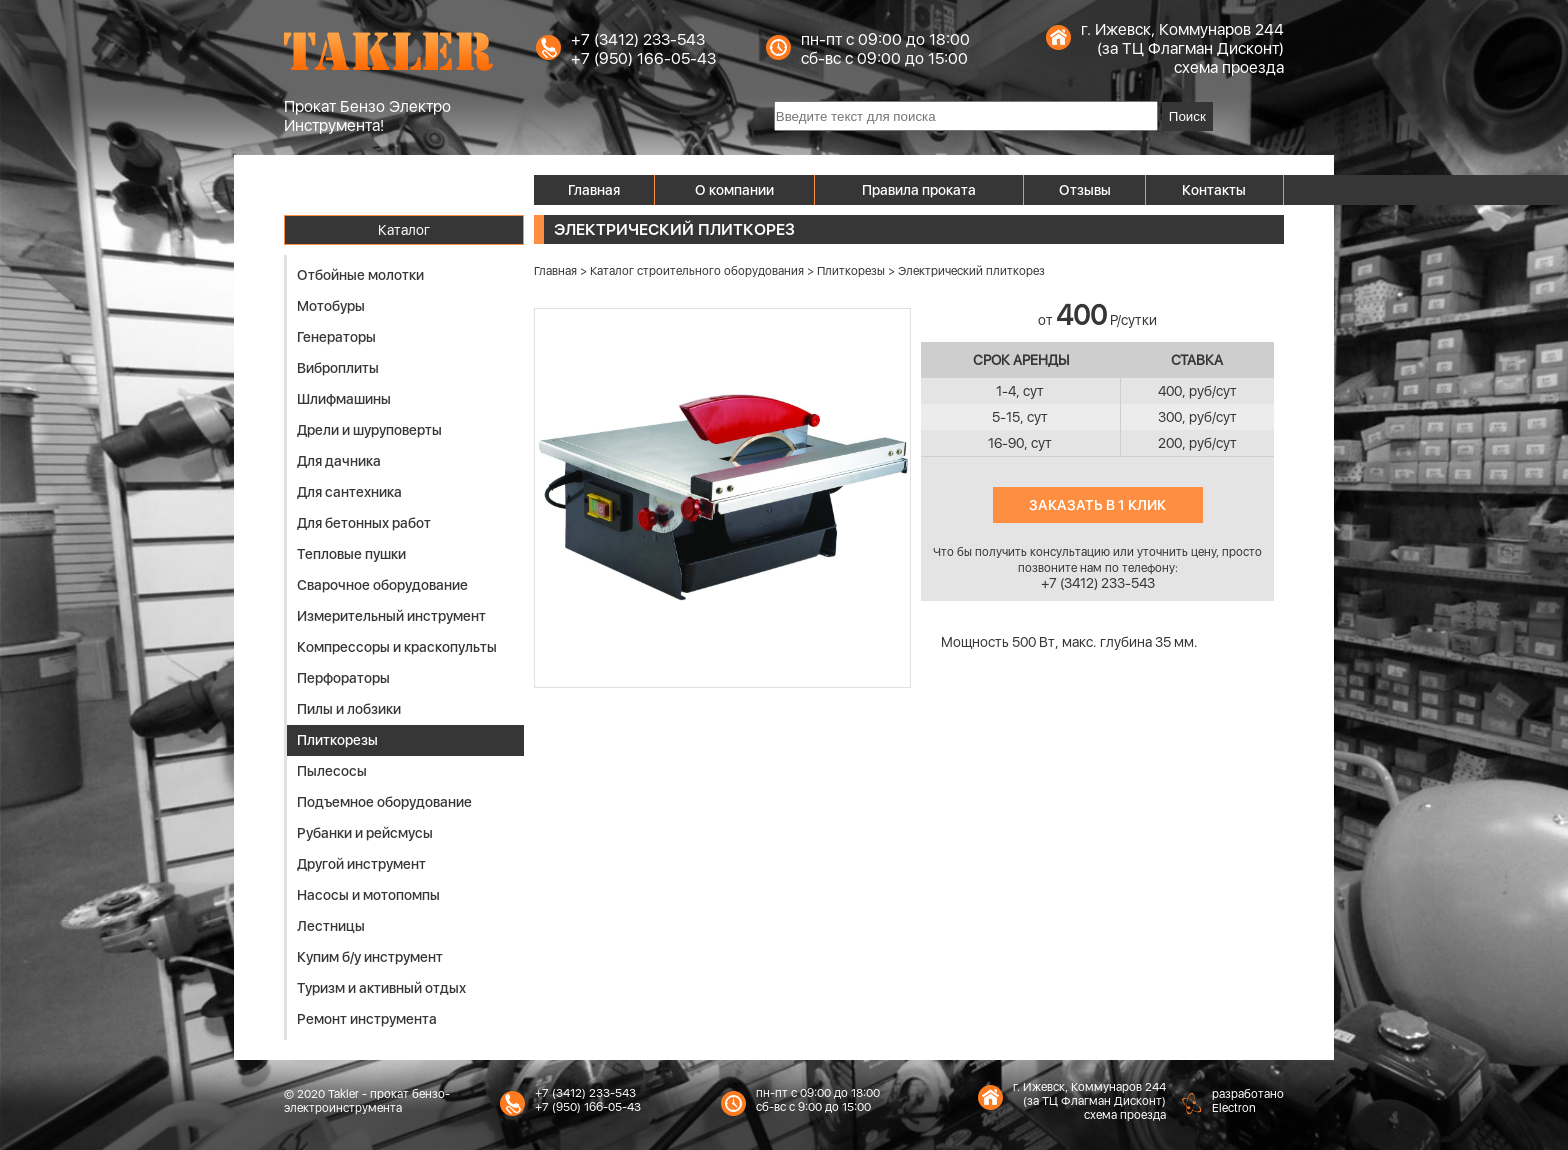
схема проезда (1229, 67)
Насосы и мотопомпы (368, 895)
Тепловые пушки (351, 554)
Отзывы (1085, 190)
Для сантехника (349, 492)
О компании (734, 190)
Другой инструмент (361, 864)
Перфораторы (343, 678)
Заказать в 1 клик (1097, 505)
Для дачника (339, 461)
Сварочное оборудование (382, 585)
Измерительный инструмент (391, 616)
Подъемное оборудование (384, 802)
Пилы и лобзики (349, 709)
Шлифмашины (344, 399)
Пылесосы (332, 771)
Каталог (404, 230)
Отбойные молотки (360, 275)
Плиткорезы (337, 740)
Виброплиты (338, 368)
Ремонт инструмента (367, 1019)
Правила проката (919, 190)
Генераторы (336, 337)
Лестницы (331, 926)
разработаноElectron (1248, 1101)
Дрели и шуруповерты (369, 430)
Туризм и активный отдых (381, 988)
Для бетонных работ (364, 523)
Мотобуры (331, 306)
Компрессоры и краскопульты (397, 647)
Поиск (1187, 116)
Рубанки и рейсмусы (365, 833)
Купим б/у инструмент (370, 957)
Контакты (1214, 190)
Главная (594, 190)
